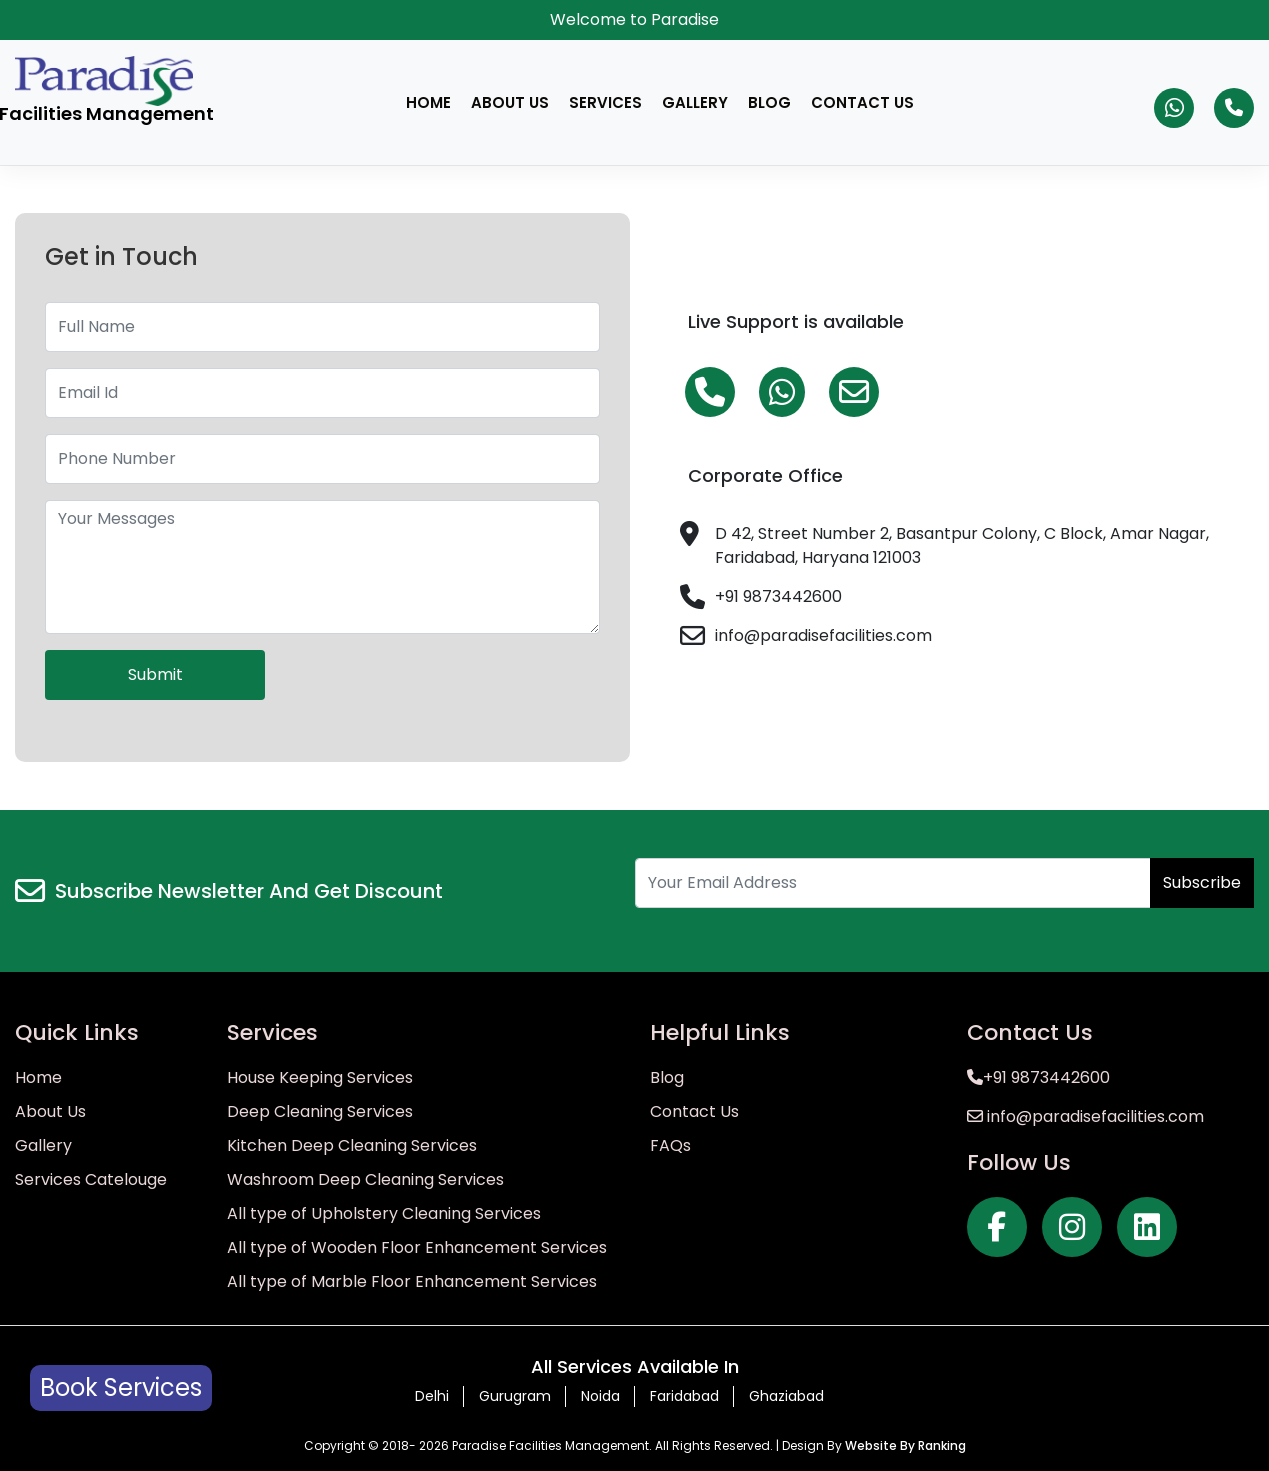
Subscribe (1202, 882)
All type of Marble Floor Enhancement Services (412, 1281)
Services (605, 102)
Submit (155, 674)
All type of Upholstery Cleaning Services (384, 1213)
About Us (510, 102)
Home (428, 102)
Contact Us (862, 102)
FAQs (670, 1145)
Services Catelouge (91, 1179)
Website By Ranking (905, 1445)
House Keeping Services (320, 1077)
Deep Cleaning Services (320, 1111)
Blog (769, 102)
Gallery (695, 102)
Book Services (121, 1387)
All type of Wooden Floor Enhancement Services (417, 1247)
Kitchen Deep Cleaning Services (352, 1145)
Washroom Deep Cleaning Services (365, 1179)
